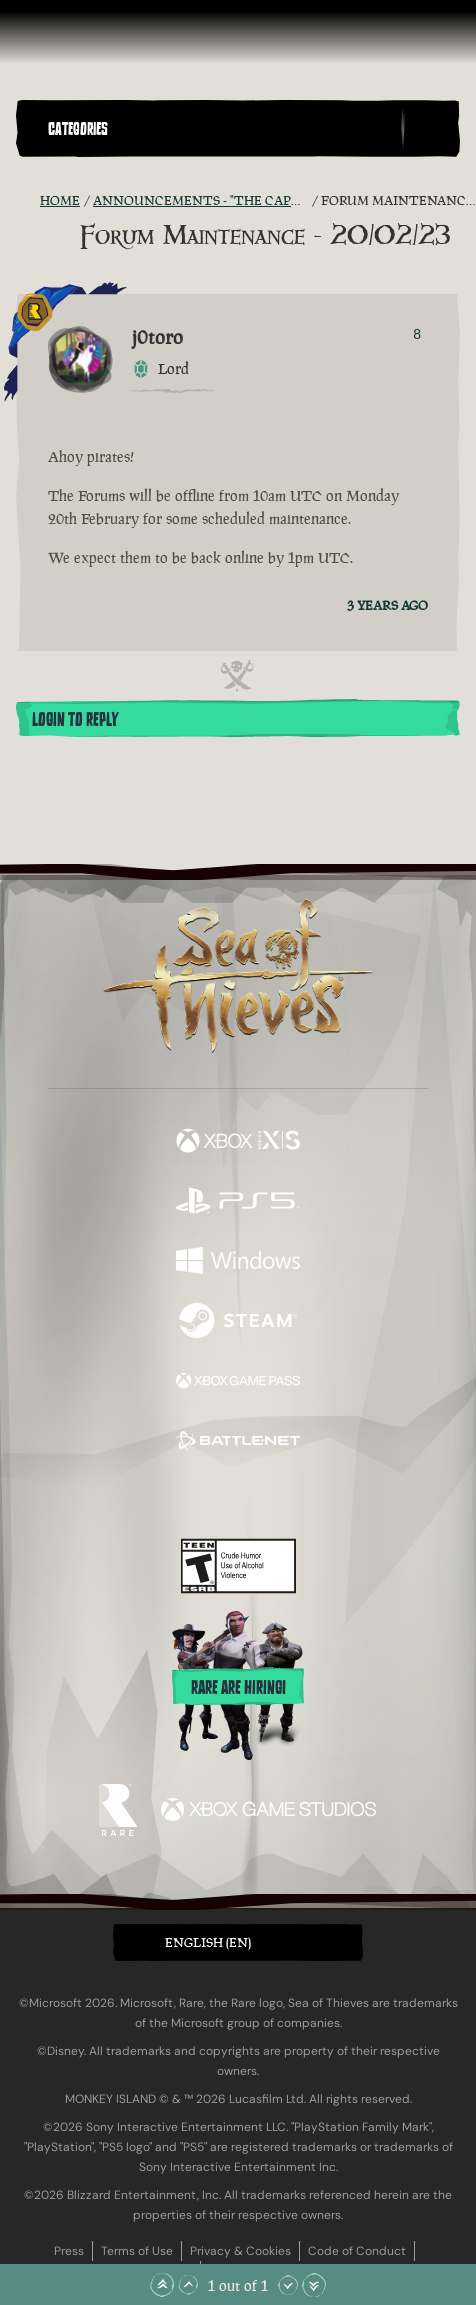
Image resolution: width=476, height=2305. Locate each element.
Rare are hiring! (238, 1688)
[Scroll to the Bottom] (314, 2285)
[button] (220, 128)
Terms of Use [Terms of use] (137, 2251)
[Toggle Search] (431, 129)
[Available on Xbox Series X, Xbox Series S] (238, 1143)
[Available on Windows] (238, 1263)
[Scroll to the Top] (162, 2285)
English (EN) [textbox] (208, 1942)
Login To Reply (75, 720)
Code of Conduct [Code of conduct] (357, 2251)
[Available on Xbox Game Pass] (238, 1383)
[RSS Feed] (28, 201)
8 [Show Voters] (417, 334)
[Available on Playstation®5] (238, 1203)
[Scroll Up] (188, 2285)
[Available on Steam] (238, 1323)
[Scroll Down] (288, 2285)
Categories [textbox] (78, 129)
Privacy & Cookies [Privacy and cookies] (240, 2251)
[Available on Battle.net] (238, 1443)
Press (69, 2251)
